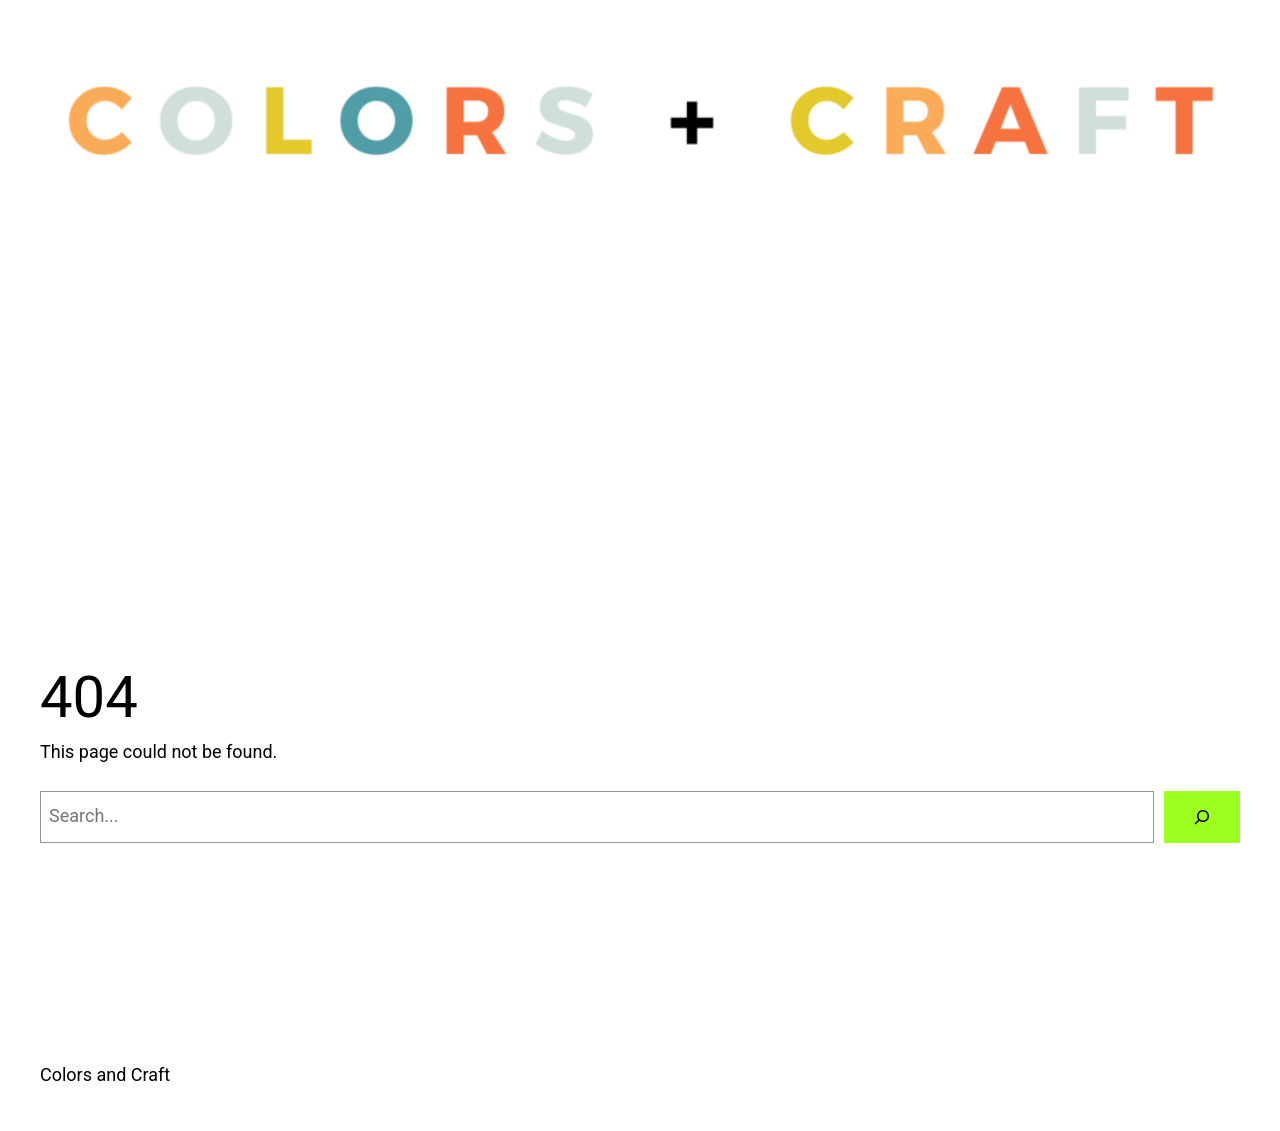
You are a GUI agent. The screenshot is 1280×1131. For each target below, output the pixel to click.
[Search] (1202, 817)
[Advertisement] (640, 443)
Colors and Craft (105, 1074)
